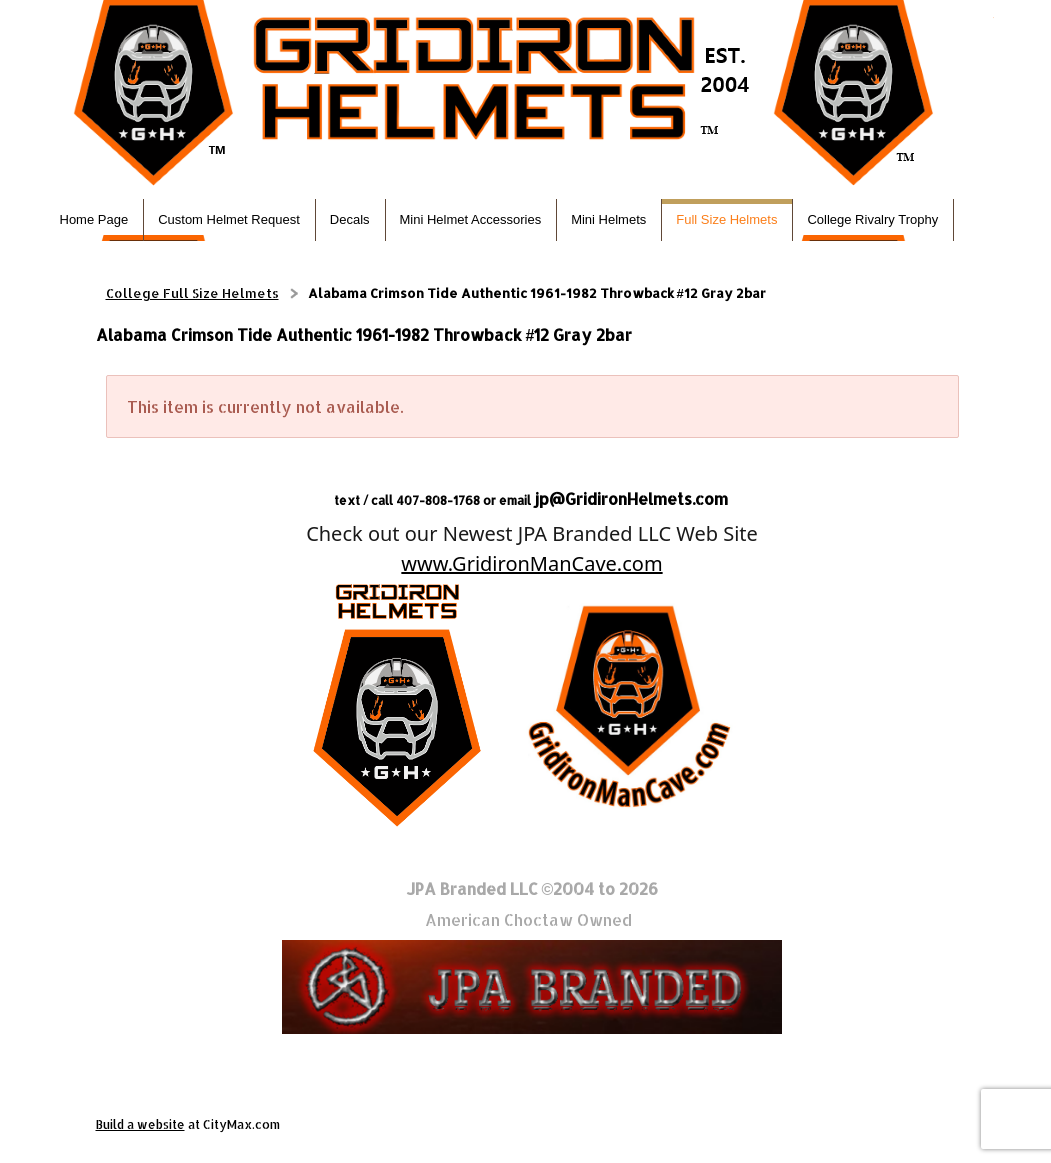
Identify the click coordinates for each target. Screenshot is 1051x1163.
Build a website (140, 1124)
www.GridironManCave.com (531, 563)
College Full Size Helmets (192, 293)
